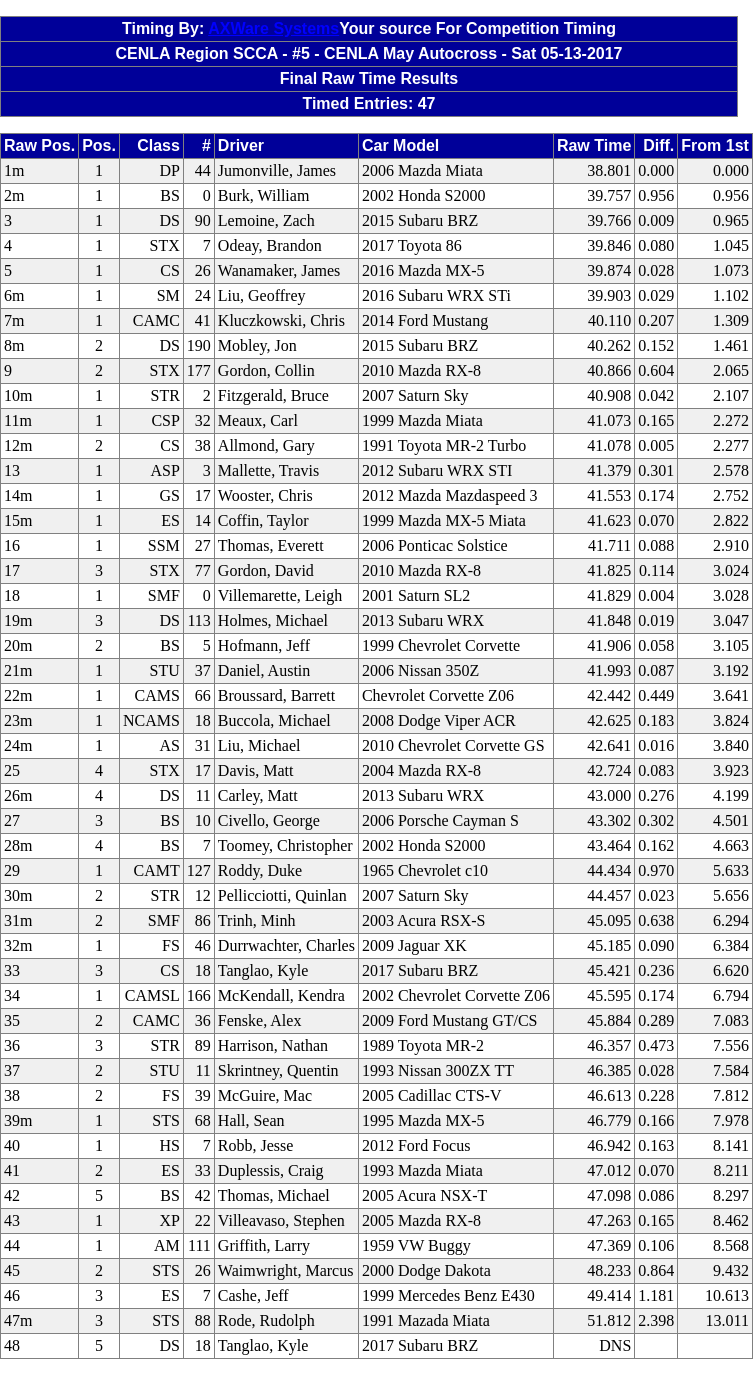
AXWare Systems (273, 28)
